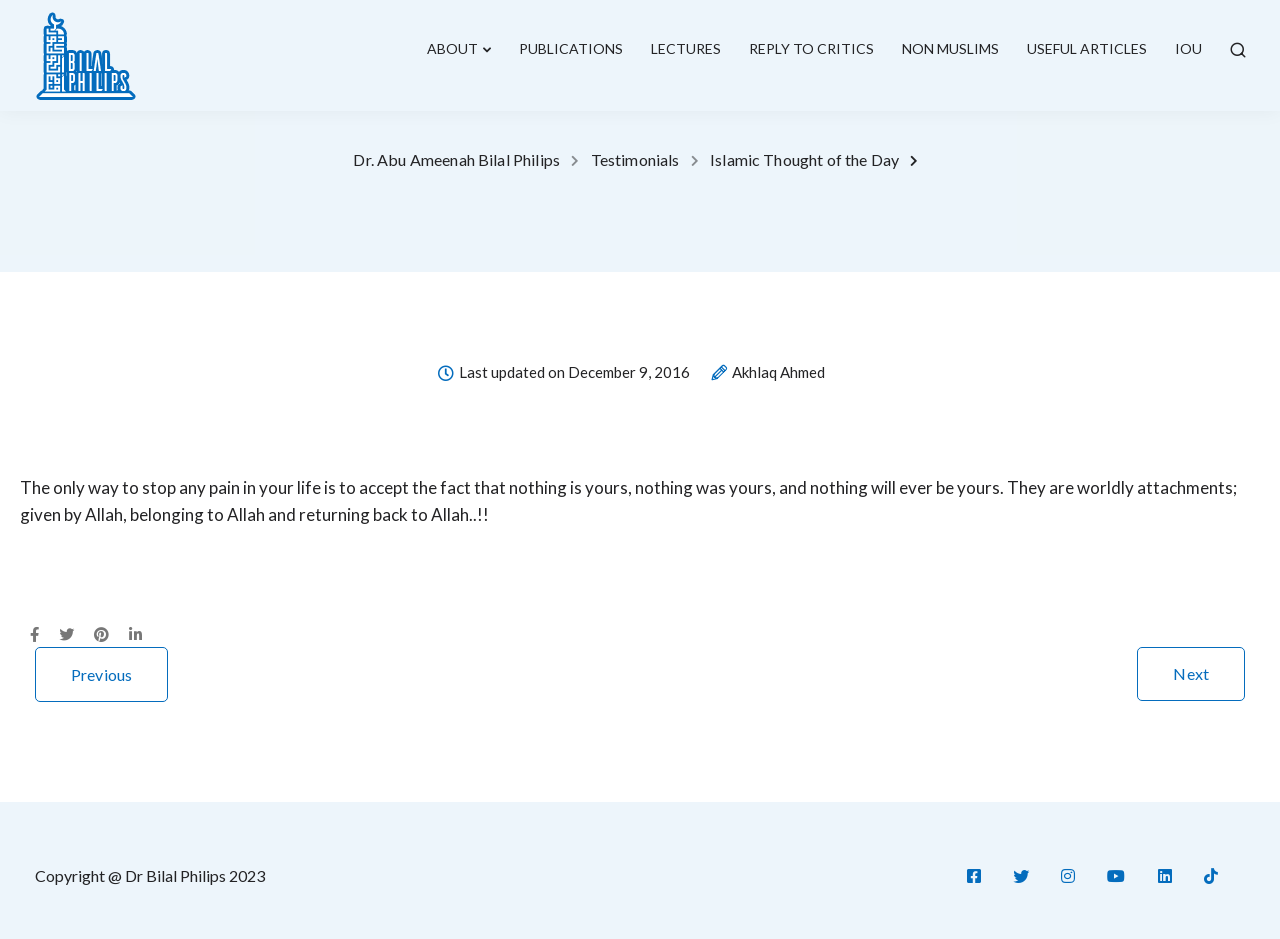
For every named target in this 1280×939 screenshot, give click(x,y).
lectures (686, 48)
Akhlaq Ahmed (778, 373)
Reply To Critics (811, 48)
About (452, 48)
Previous (101, 674)
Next (1191, 673)
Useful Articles (1087, 48)
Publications (571, 48)
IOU (1188, 48)
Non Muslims (950, 48)
